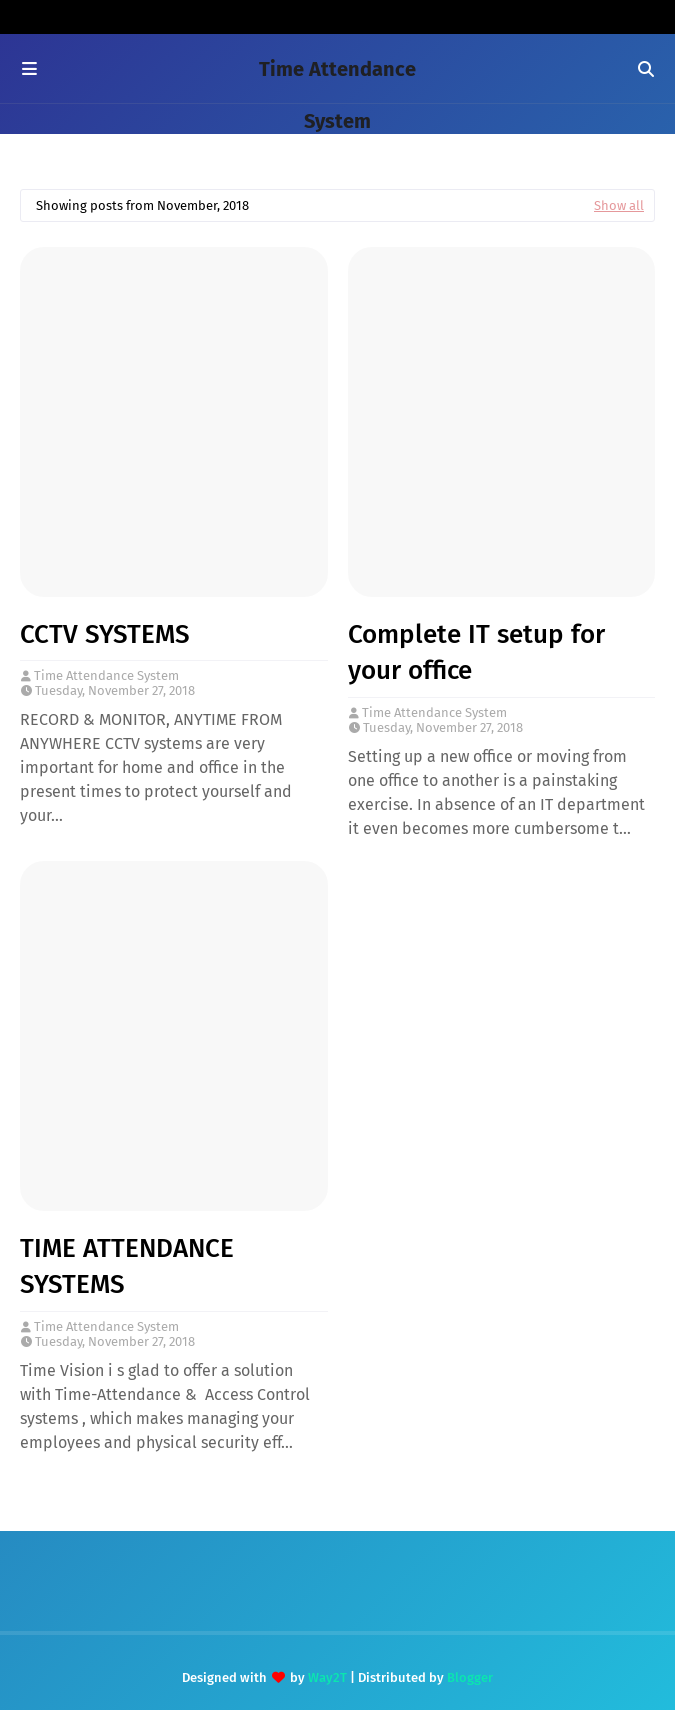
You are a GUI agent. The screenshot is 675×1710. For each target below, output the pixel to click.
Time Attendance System (106, 675)
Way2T (327, 1677)
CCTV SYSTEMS (105, 634)
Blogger (470, 1677)
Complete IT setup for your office (476, 652)
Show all (619, 205)
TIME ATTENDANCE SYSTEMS (127, 1266)
